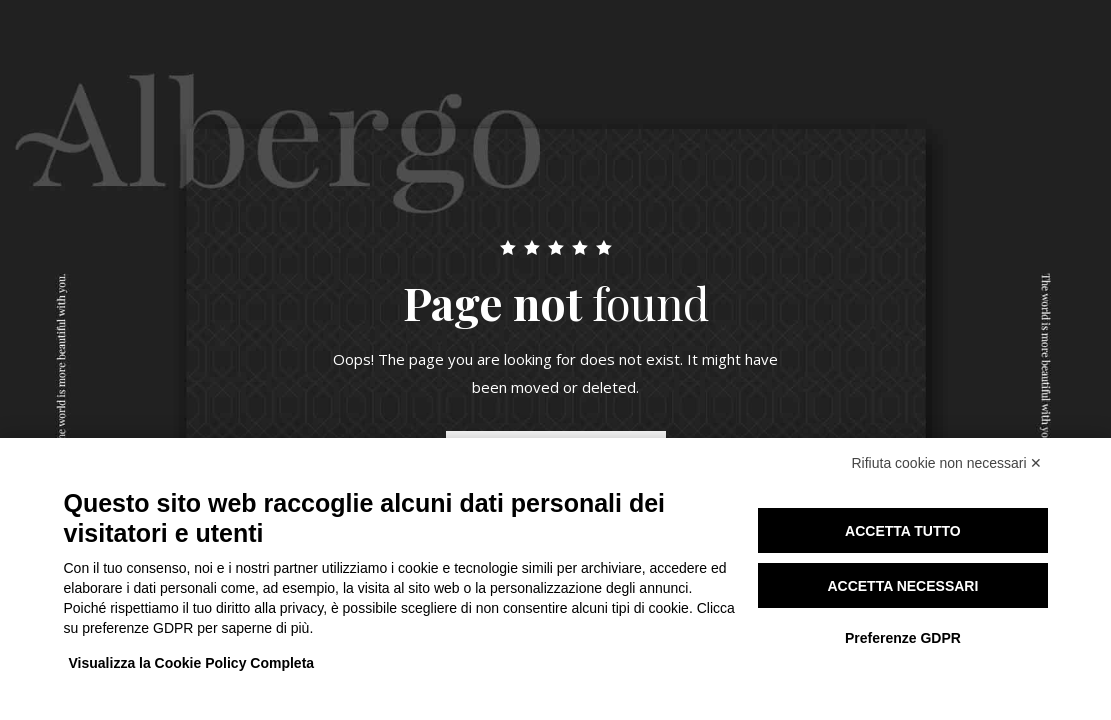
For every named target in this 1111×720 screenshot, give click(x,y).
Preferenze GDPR (903, 638)
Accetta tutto (903, 531)
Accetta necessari (902, 586)
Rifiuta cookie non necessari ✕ (947, 463)
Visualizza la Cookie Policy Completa (192, 663)
